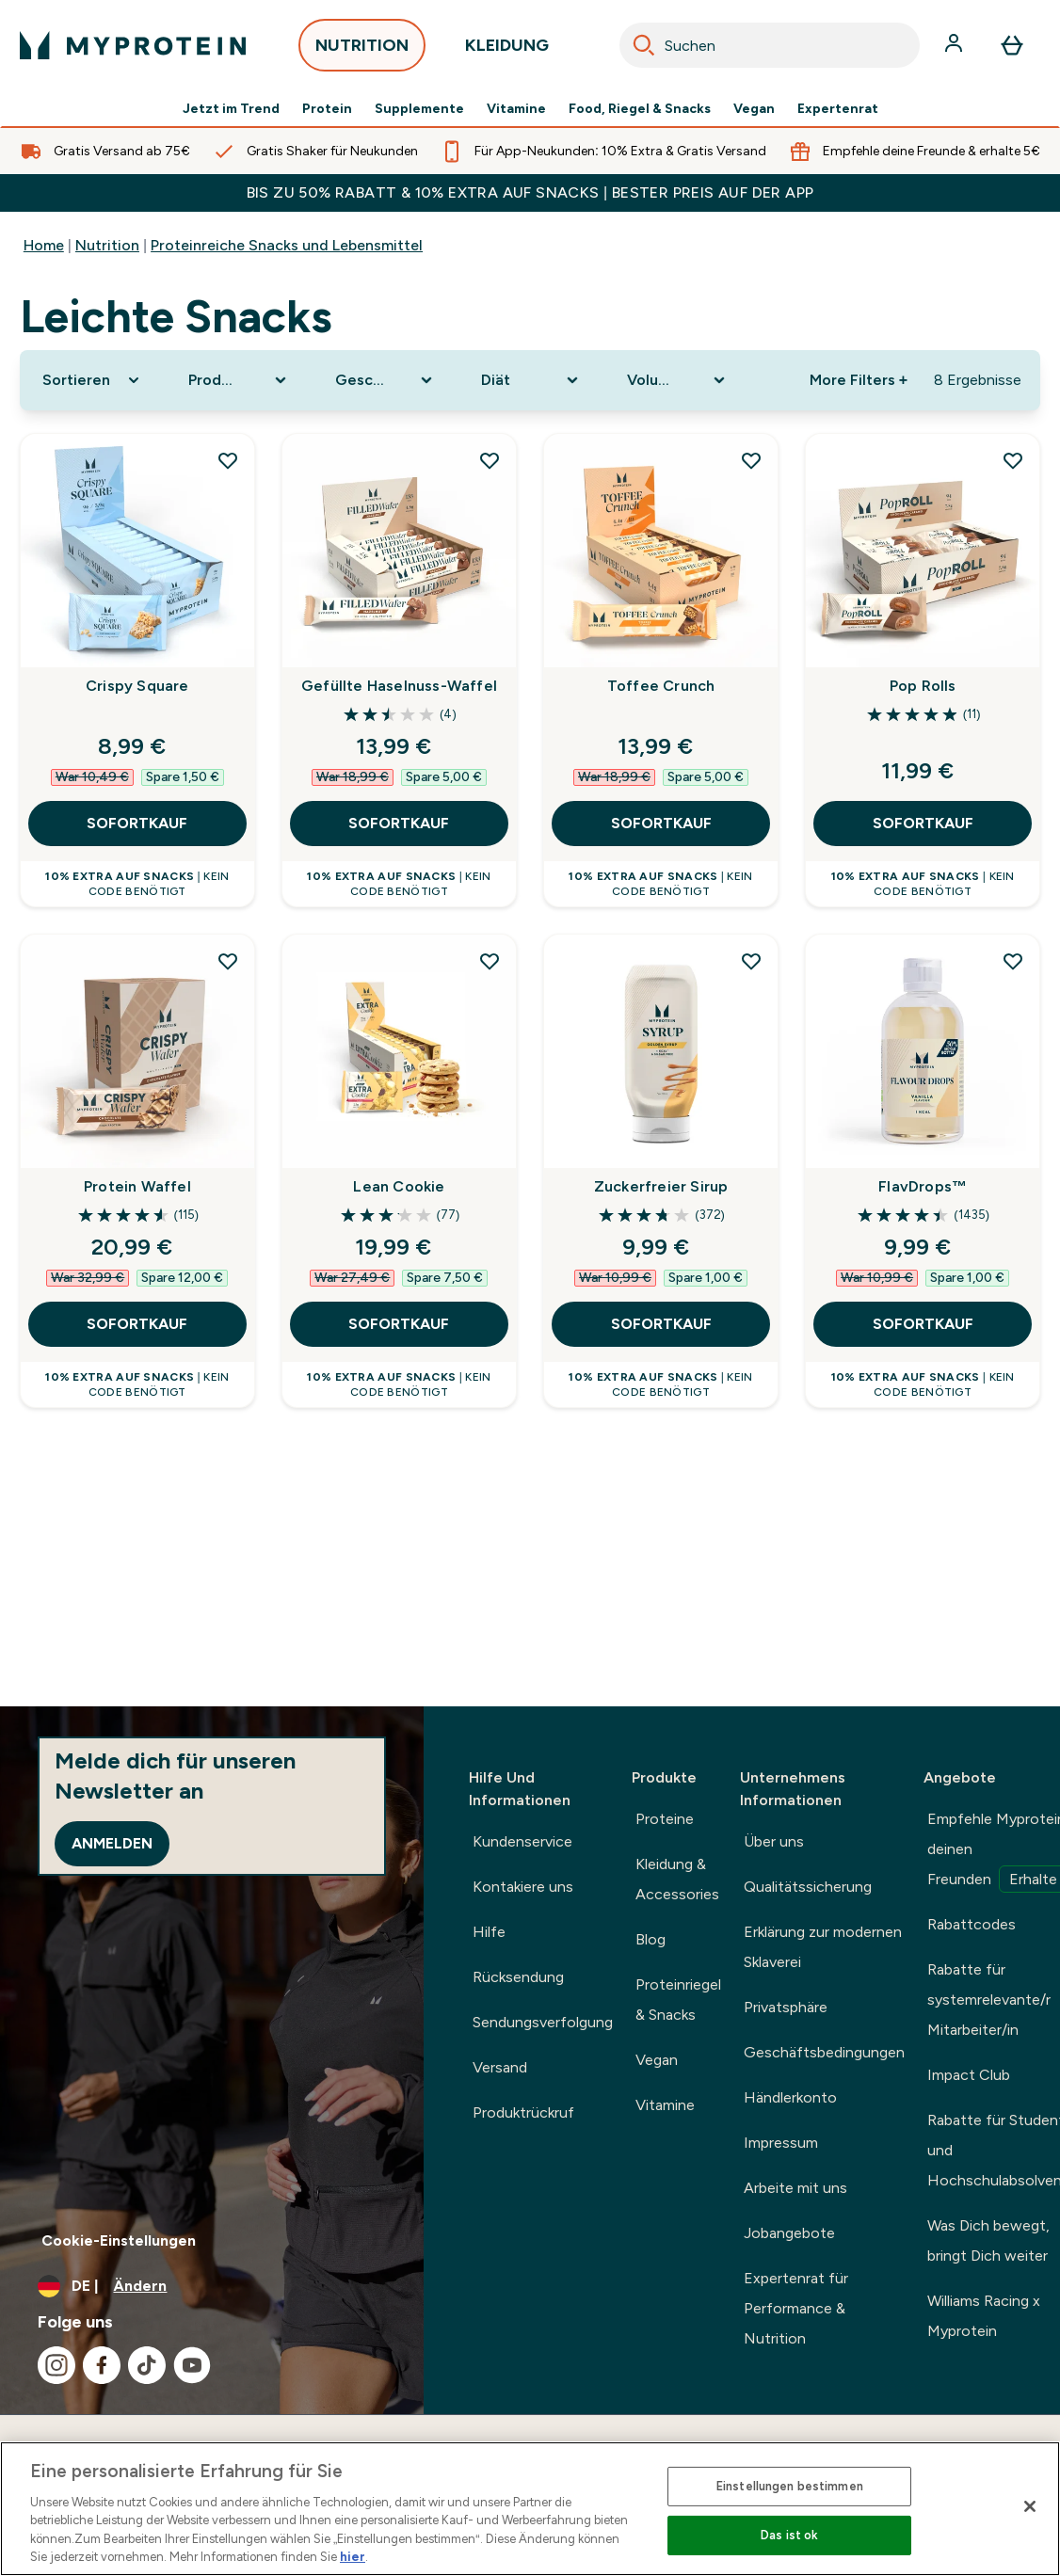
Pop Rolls (923, 686)
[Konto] (955, 45)
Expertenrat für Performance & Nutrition (796, 2308)
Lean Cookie (398, 1186)
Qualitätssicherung (808, 1887)
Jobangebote (789, 2233)
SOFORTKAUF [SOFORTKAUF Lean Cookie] (398, 1324)
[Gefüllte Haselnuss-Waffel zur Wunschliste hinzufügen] (489, 460)
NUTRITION (362, 50)
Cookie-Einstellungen (118, 2240)
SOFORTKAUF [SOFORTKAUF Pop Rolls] (923, 823)
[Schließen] (1030, 2506)
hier (352, 2557)
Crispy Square (137, 686)
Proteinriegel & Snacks (678, 2000)
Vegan (754, 109)
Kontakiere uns (523, 1887)
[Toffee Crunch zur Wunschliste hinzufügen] (751, 460)
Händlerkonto (790, 2097)
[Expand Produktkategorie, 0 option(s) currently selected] (238, 380)
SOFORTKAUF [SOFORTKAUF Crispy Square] (137, 823)
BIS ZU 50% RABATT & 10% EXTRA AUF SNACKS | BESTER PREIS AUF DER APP (530, 192)
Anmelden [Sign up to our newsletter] (112, 1843)
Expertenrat (837, 109)
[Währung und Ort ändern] (212, 2286)
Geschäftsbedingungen (824, 2052)
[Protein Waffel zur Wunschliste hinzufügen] (228, 961)
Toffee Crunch (661, 686)
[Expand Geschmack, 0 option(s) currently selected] (385, 380)
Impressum (781, 2143)
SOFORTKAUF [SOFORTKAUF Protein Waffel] (137, 1324)
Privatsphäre (785, 2007)
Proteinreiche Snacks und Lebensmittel (287, 245)
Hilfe (489, 1932)
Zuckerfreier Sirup (661, 1186)
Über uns (774, 1841)
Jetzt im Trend (231, 109)
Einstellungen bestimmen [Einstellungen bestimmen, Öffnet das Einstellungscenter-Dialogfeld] (789, 2486)
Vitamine (516, 109)
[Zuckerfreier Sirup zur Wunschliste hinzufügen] (751, 961)
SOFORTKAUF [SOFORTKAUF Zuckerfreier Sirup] (661, 1324)
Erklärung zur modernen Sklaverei (823, 1947)
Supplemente (419, 109)
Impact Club (968, 2075)
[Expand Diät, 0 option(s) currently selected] (531, 380)
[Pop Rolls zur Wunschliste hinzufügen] (1013, 460)
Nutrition (107, 245)
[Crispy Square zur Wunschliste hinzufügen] (228, 460)
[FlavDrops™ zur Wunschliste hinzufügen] (1013, 961)
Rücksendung (518, 1977)
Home (44, 245)
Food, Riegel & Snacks (640, 109)
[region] (530, 2508)
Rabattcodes (971, 1924)
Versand (500, 2067)
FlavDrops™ (922, 1186)
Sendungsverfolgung (543, 2022)
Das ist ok (789, 2535)
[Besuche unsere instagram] (56, 2365)
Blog (650, 1939)
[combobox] (769, 45)
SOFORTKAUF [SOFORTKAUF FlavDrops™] (923, 1324)
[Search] (644, 45)
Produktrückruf (523, 2112)
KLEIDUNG (507, 50)
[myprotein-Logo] (133, 45)
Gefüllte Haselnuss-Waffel (399, 686)
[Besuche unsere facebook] (101, 2365)
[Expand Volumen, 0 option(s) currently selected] (677, 380)
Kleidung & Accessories (677, 1879)
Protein (327, 109)
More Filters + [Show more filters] (858, 380)
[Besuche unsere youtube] (192, 2365)
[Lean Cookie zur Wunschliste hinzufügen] (489, 961)
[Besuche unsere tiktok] (147, 2365)
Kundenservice (522, 1841)
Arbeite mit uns (795, 2188)
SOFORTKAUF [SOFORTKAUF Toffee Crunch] (661, 823)
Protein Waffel (137, 1186)
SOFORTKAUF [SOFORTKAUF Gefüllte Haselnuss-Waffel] (398, 823)
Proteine (664, 1819)
